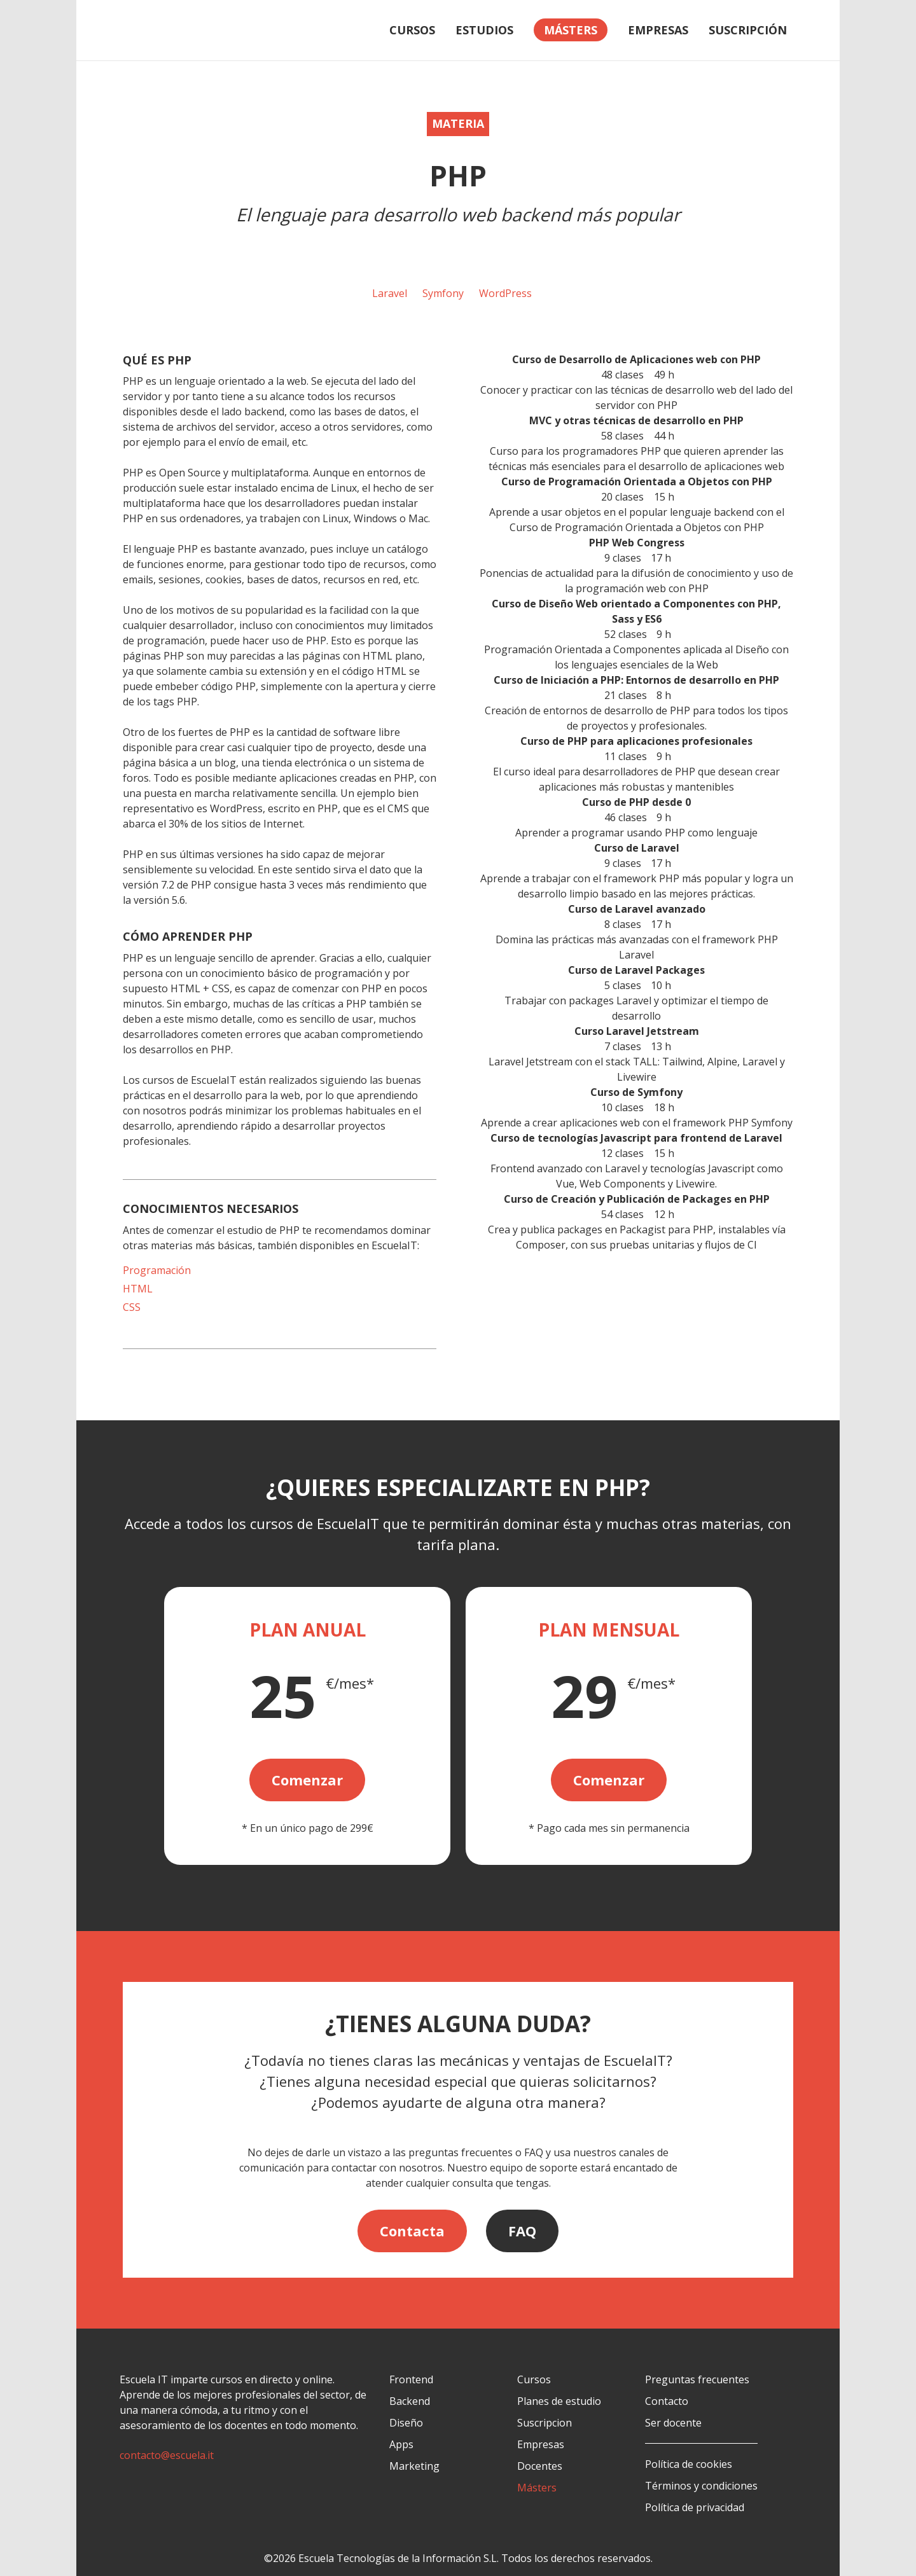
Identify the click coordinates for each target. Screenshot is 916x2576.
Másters (537, 2488)
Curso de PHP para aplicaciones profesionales (636, 741)
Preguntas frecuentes (697, 2379)
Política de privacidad (694, 2507)
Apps (401, 2444)
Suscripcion (544, 2423)
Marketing (414, 2466)
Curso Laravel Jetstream (636, 1031)
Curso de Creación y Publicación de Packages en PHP (637, 1199)
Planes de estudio (559, 2401)
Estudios (484, 30)
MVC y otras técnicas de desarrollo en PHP (636, 420)
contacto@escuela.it (167, 2455)
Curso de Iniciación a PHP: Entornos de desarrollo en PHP (636, 680)
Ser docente (673, 2423)
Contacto (666, 2401)
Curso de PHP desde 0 (636, 802)
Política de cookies (688, 2464)
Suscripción (748, 30)
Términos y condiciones (701, 2486)
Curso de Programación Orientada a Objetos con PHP (636, 481)
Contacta (412, 2230)
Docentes (539, 2466)
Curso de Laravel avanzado (636, 909)
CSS (132, 1307)
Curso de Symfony (636, 1092)
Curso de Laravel (636, 848)
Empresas (658, 30)
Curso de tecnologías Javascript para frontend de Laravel (636, 1138)
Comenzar (307, 1779)
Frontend (411, 2379)
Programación (157, 1270)
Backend (409, 2401)
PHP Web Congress (636, 543)
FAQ (522, 2230)
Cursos (412, 30)
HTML (138, 1289)
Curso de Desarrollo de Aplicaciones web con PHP (636, 359)
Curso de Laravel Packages (636, 970)
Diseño (406, 2423)
